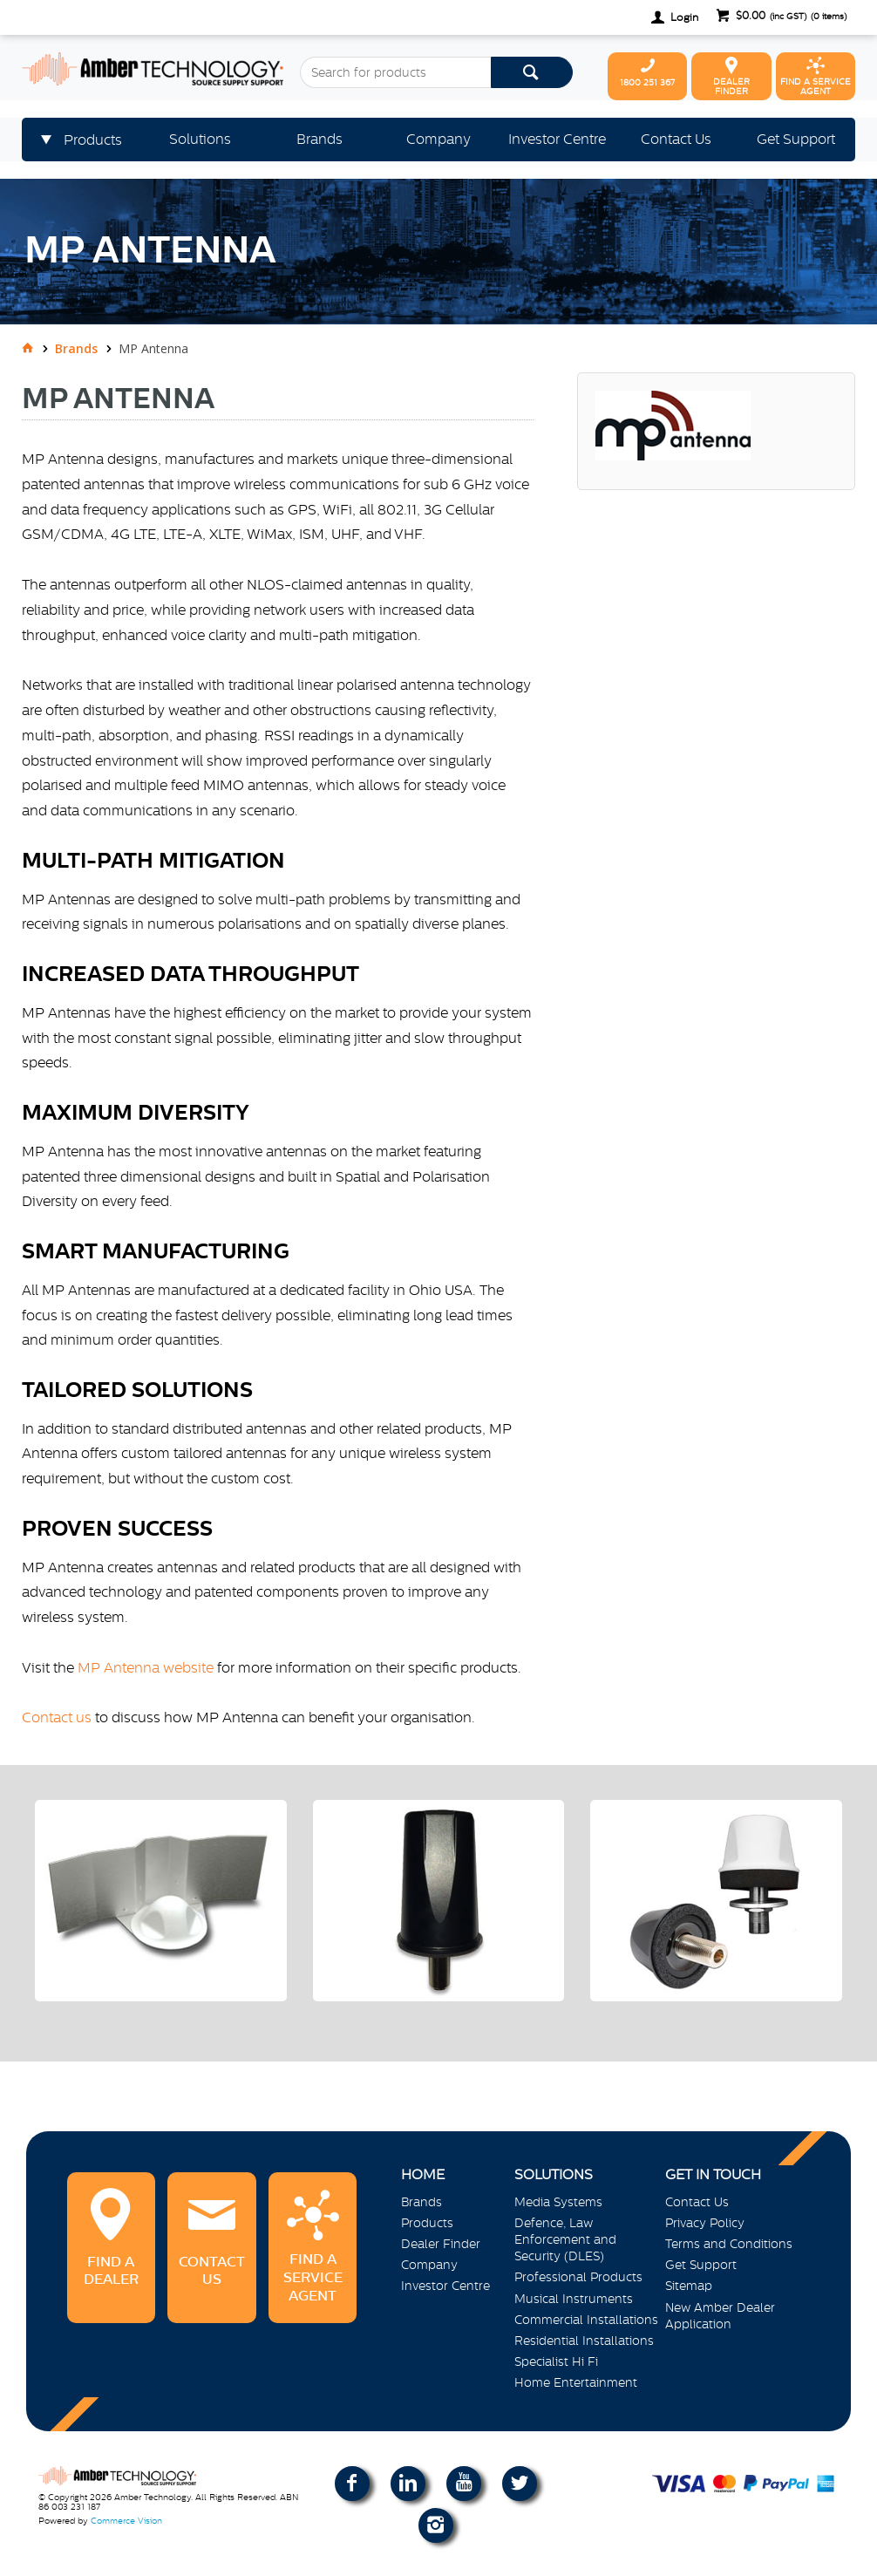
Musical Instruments (573, 2299)
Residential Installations (584, 2341)
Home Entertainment (575, 2382)
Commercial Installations (586, 2320)
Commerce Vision (126, 2520)
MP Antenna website (146, 1667)
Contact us (57, 1717)
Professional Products (578, 2277)
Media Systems (558, 2202)
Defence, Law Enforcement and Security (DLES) (565, 2239)
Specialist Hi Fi (556, 2361)
